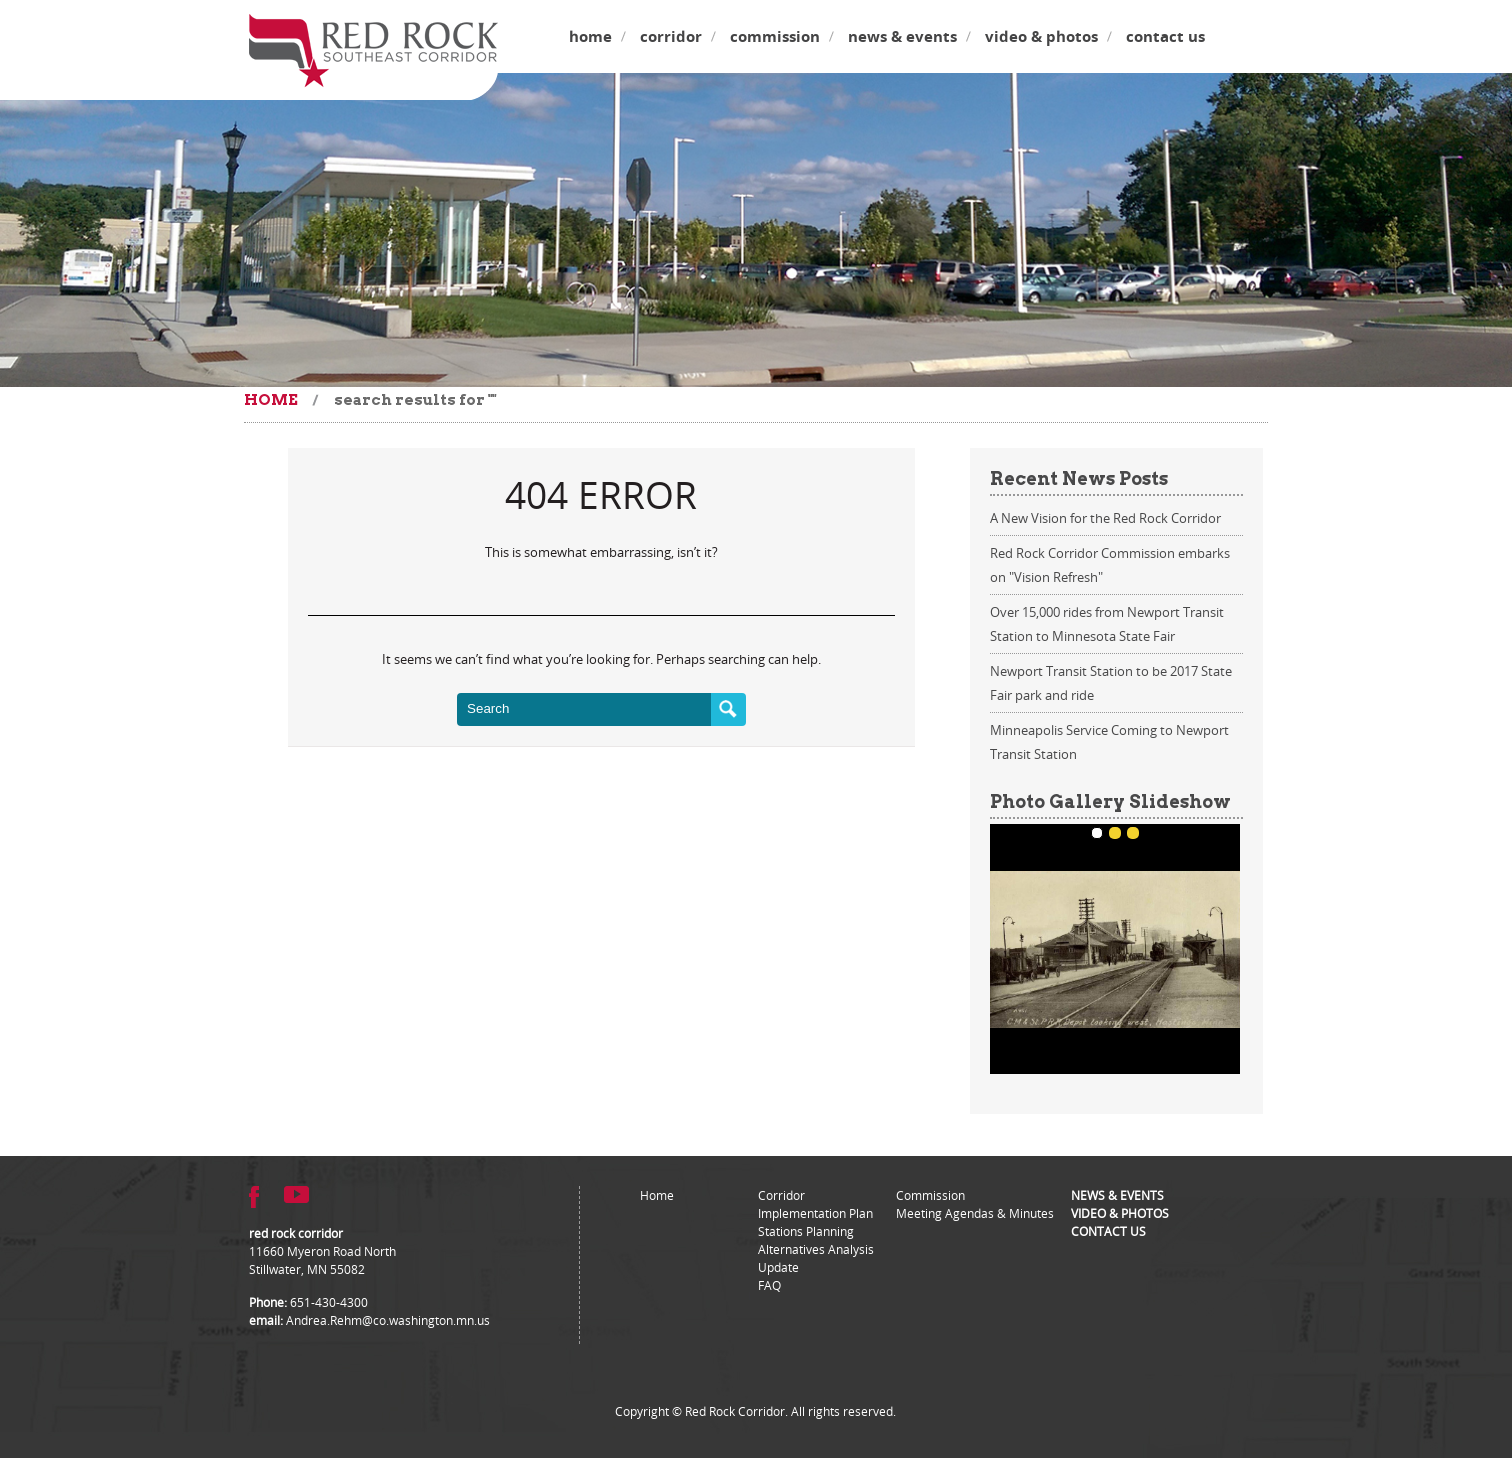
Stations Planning (806, 1231)
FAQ (769, 1285)
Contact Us (1165, 36)
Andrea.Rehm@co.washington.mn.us (388, 1320)
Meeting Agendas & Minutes (975, 1213)
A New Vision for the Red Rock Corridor (1105, 518)
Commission (775, 36)
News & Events (902, 36)
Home (590, 36)
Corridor (671, 36)
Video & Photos (1041, 36)
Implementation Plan (815, 1213)
